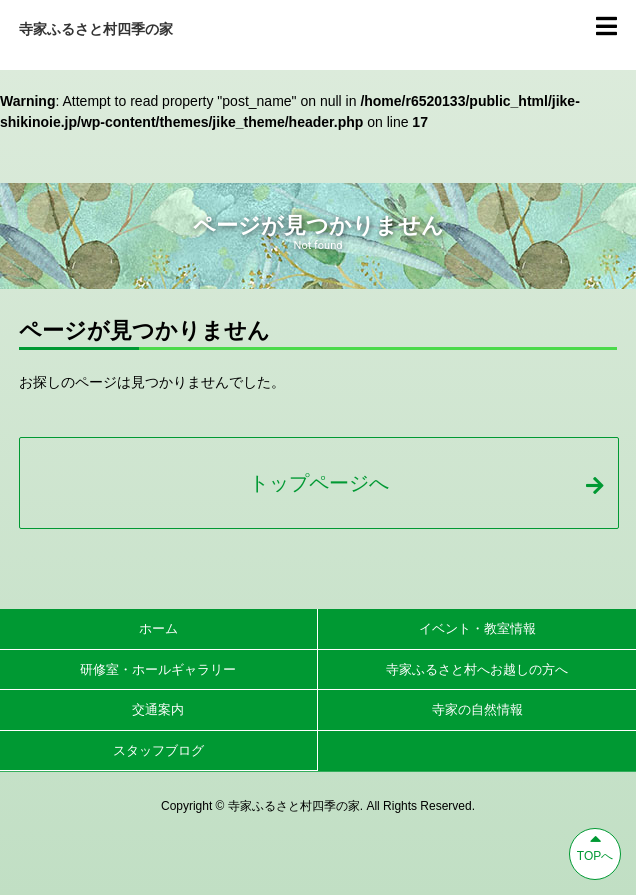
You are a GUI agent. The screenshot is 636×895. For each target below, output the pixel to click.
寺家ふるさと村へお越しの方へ (477, 669)
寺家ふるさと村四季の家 (96, 29)
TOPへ (595, 846)
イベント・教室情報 (477, 628)
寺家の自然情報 (477, 709)
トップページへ (426, 483)
